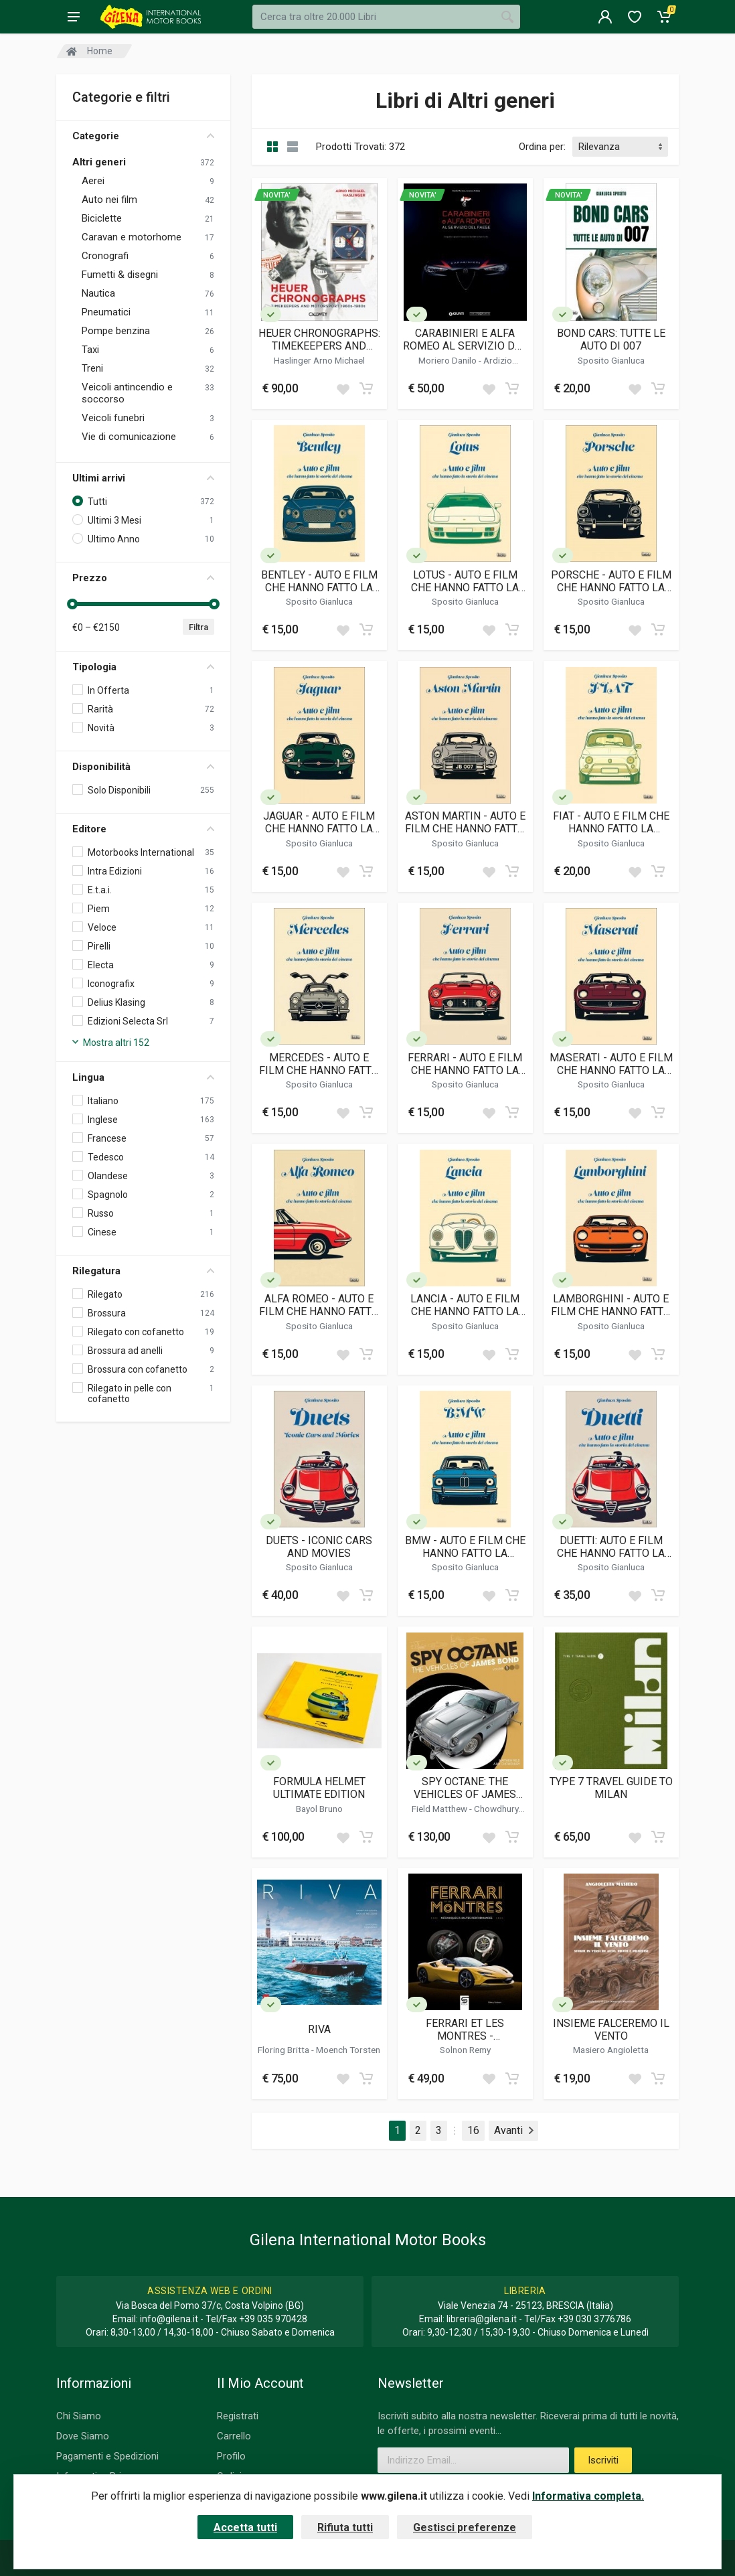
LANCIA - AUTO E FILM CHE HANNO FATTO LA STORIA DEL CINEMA (464, 1305)
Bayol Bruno (319, 1808)
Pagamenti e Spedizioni (107, 2456)
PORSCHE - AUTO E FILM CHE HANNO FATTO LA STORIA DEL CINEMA (611, 581)
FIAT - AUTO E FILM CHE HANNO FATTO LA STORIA (611, 822)
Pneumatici (106, 312)
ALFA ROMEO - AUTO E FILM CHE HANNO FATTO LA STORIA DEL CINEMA (319, 1305)
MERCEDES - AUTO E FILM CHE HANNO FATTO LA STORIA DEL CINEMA (319, 1064)
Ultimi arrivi (143, 478)
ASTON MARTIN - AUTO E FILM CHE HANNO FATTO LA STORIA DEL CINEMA (465, 822)
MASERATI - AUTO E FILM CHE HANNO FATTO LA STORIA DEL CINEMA (611, 1064)
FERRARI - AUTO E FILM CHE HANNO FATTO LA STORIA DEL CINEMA (465, 1064)
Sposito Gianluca (611, 360)
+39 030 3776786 (594, 2319)
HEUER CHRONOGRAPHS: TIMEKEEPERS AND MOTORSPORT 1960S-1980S (319, 339)
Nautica (98, 293)
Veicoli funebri (113, 418)
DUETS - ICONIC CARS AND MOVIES (319, 1547)
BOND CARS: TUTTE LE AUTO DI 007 (611, 339)
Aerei (93, 181)
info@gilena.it (169, 2319)
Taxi (90, 350)
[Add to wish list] (342, 388)
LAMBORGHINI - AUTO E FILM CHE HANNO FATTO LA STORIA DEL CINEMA (611, 1305)
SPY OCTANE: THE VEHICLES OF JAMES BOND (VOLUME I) (465, 1788)
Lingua (143, 1077)
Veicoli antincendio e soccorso (127, 393)
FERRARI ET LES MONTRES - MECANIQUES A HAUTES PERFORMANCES (465, 2029)
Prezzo (143, 578)
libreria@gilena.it (481, 2319)
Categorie (143, 136)
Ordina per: (542, 147)
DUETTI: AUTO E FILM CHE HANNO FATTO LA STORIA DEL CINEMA (611, 1547)
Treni (92, 368)
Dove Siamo (82, 2436)
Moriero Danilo (448, 360)
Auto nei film (109, 200)
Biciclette (102, 218)
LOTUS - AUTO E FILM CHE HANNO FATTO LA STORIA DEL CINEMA (465, 581)
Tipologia (143, 667)
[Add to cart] (366, 388)
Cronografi (105, 256)
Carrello (234, 2436)
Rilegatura (143, 1271)
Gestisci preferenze (464, 2527)
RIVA (319, 2029)
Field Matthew (440, 1808)
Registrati (237, 2416)
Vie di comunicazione (129, 437)
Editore (143, 829)
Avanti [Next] (514, 2130)
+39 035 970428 (273, 2319)
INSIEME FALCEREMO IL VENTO (611, 2029)
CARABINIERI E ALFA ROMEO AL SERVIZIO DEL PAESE (465, 339)
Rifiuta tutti (345, 2527)
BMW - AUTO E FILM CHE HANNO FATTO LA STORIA (465, 1547)
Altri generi (99, 162)
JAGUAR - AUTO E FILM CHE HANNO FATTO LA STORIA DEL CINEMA (319, 822)
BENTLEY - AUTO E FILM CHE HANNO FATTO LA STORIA (319, 581)
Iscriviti (603, 2460)
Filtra (198, 627)
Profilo (231, 2456)
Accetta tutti (245, 2527)
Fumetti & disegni (120, 275)
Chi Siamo (78, 2416)
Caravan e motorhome (131, 237)
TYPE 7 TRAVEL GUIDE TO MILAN (611, 1788)
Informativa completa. (588, 2496)
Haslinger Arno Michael (319, 360)
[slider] (72, 604)
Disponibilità (143, 767)
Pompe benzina (116, 331)
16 (473, 2130)
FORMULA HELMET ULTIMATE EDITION (319, 1788)
